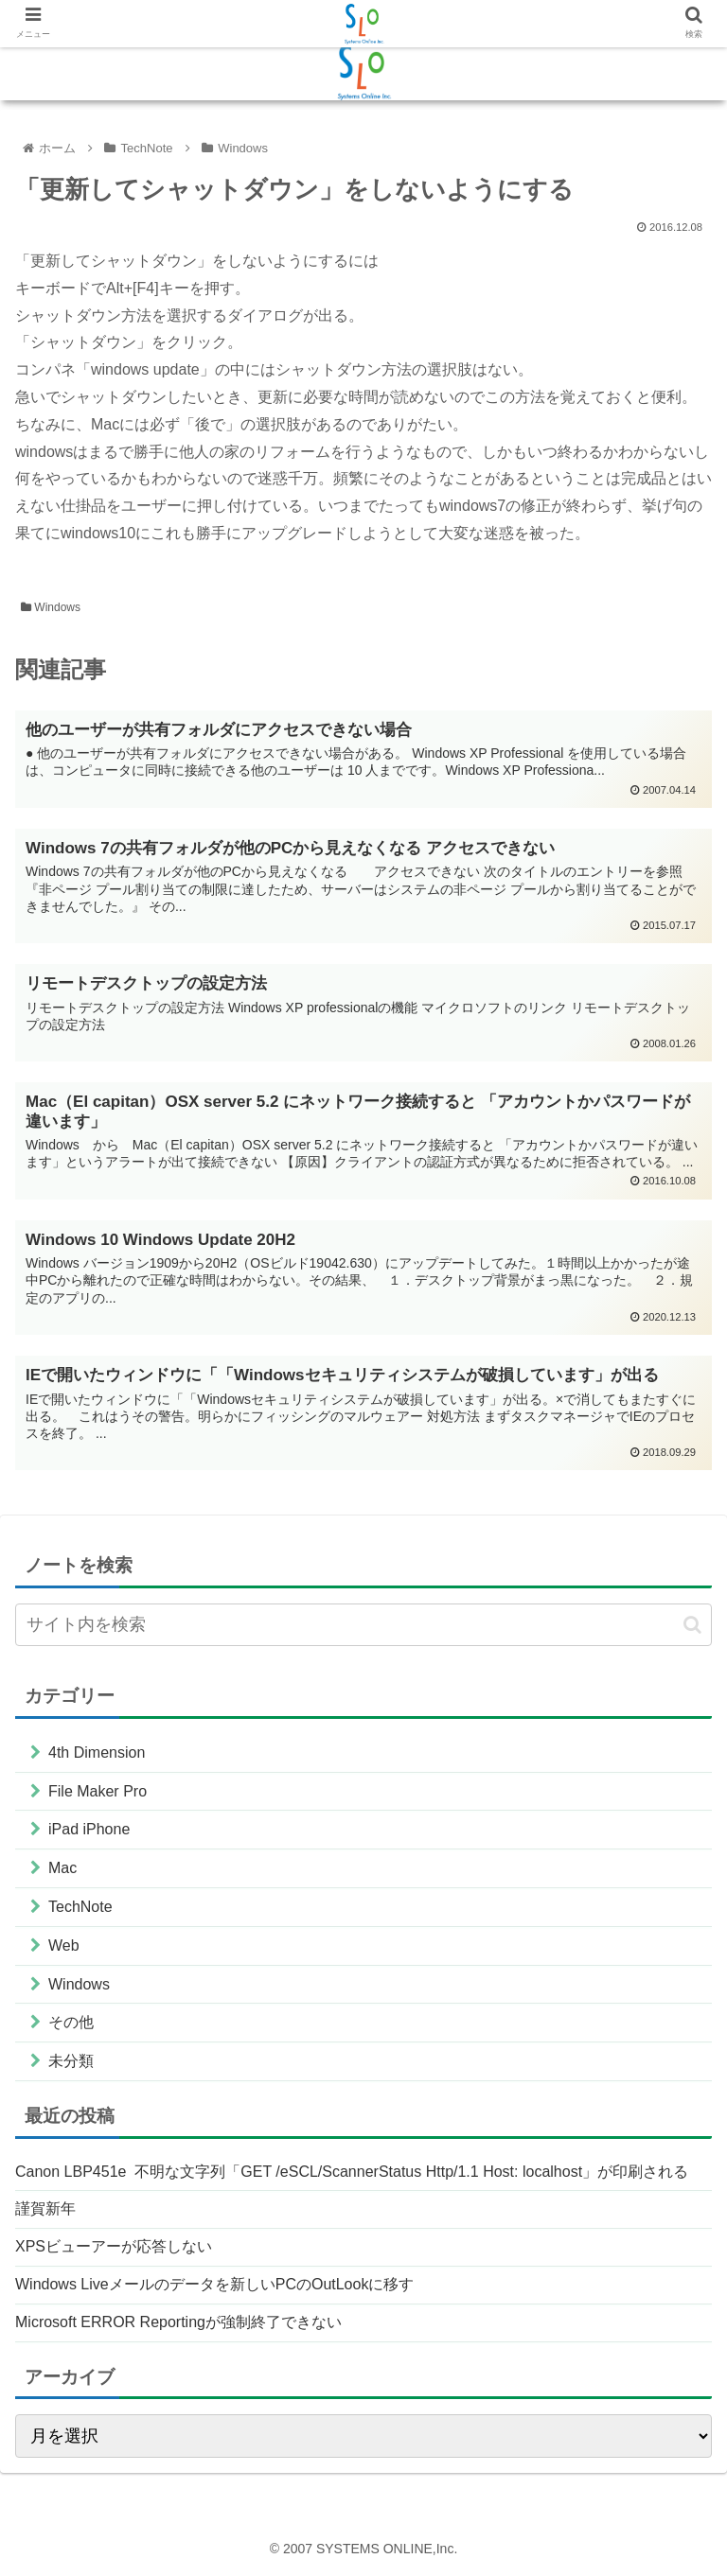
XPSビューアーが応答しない (113, 2246)
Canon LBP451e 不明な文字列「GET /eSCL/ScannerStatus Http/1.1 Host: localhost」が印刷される (351, 2172)
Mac (62, 1868)
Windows (50, 607)
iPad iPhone (89, 1829)
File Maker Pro (97, 1791)
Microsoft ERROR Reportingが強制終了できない (178, 2322)
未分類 (71, 2061)
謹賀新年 (45, 2208)
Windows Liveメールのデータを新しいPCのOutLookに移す (214, 2284)
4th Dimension (96, 1752)
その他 (71, 2022)
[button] (692, 1625)
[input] (363, 1624)
